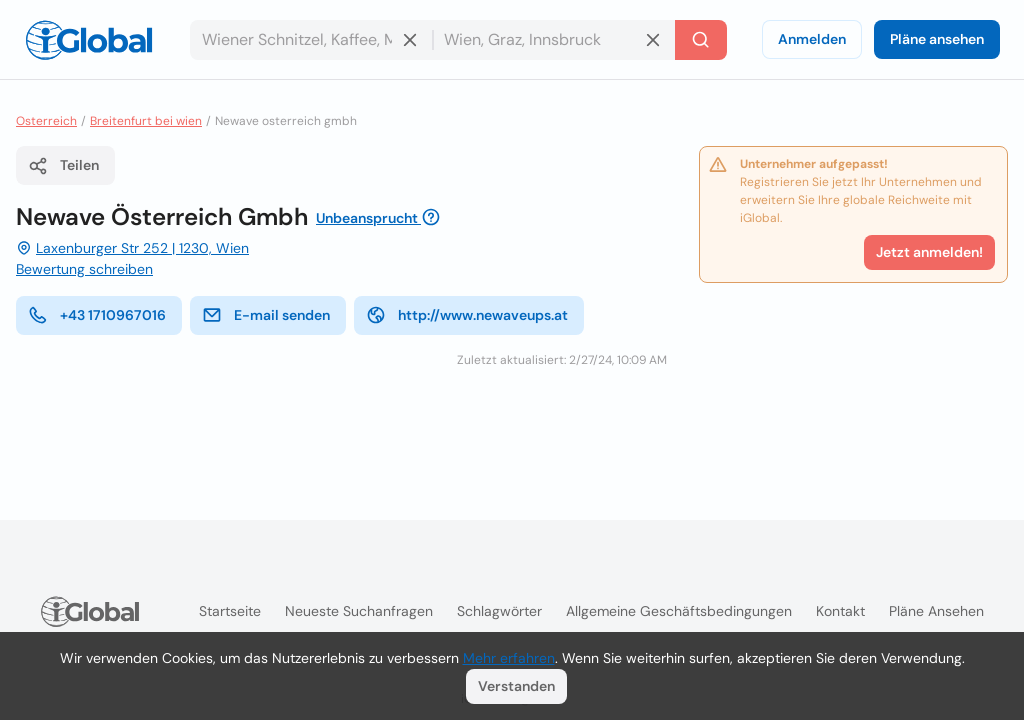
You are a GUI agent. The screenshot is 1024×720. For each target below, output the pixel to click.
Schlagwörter (499, 611)
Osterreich (46, 121)
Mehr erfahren (509, 658)
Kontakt (840, 611)
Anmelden (812, 39)
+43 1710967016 (97, 315)
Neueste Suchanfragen (359, 611)
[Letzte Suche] (701, 40)
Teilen (63, 166)
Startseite (230, 611)
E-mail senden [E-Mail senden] (266, 315)
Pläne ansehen (937, 39)
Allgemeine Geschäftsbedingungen (679, 611)
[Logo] (89, 40)
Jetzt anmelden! (929, 252)
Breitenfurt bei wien (146, 121)
